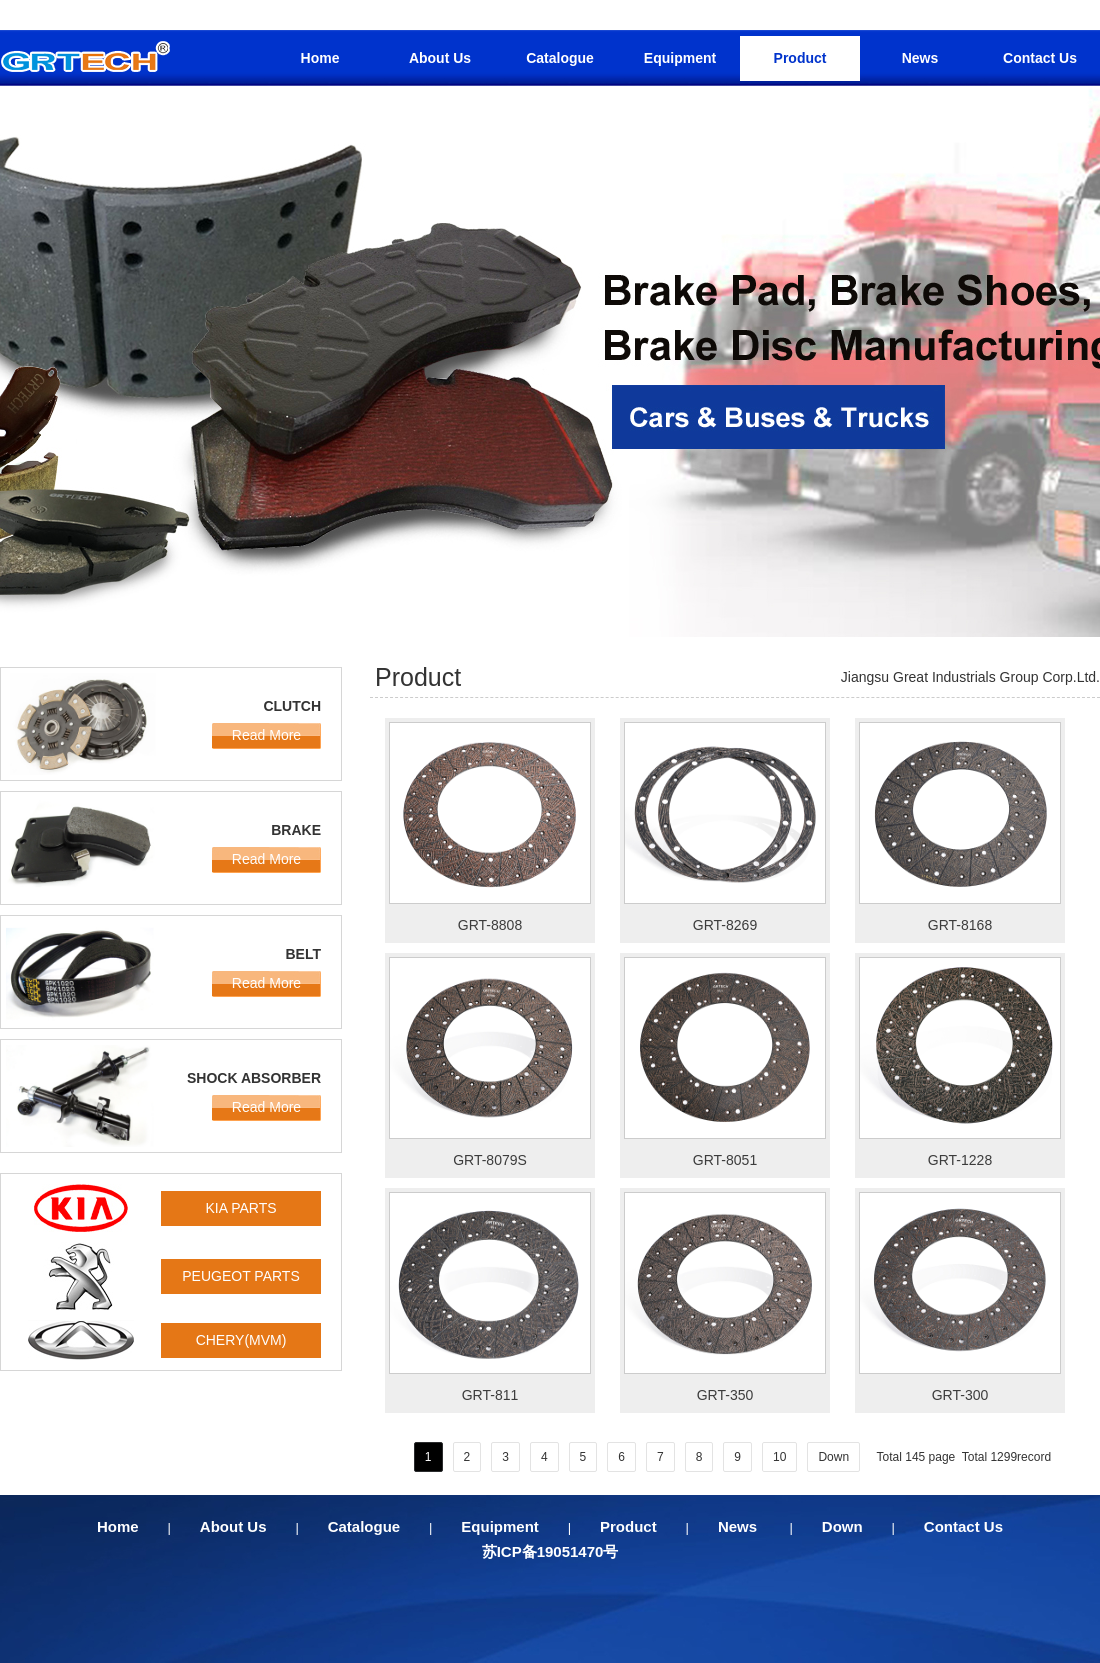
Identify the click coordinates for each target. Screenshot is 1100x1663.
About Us (440, 58)
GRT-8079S (490, 1160)
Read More (266, 735)
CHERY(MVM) (241, 1340)
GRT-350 (725, 1395)
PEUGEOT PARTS (240, 1276)
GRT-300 (960, 1395)
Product (800, 58)
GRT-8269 (725, 925)
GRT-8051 (725, 1160)
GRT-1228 (960, 1160)
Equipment (680, 58)
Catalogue (560, 58)
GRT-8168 (960, 925)
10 (779, 1457)
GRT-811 (490, 1395)
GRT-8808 (490, 925)
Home (320, 58)
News (920, 58)
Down (833, 1457)
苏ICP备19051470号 (550, 1551)
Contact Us (1040, 58)
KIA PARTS (240, 1208)
